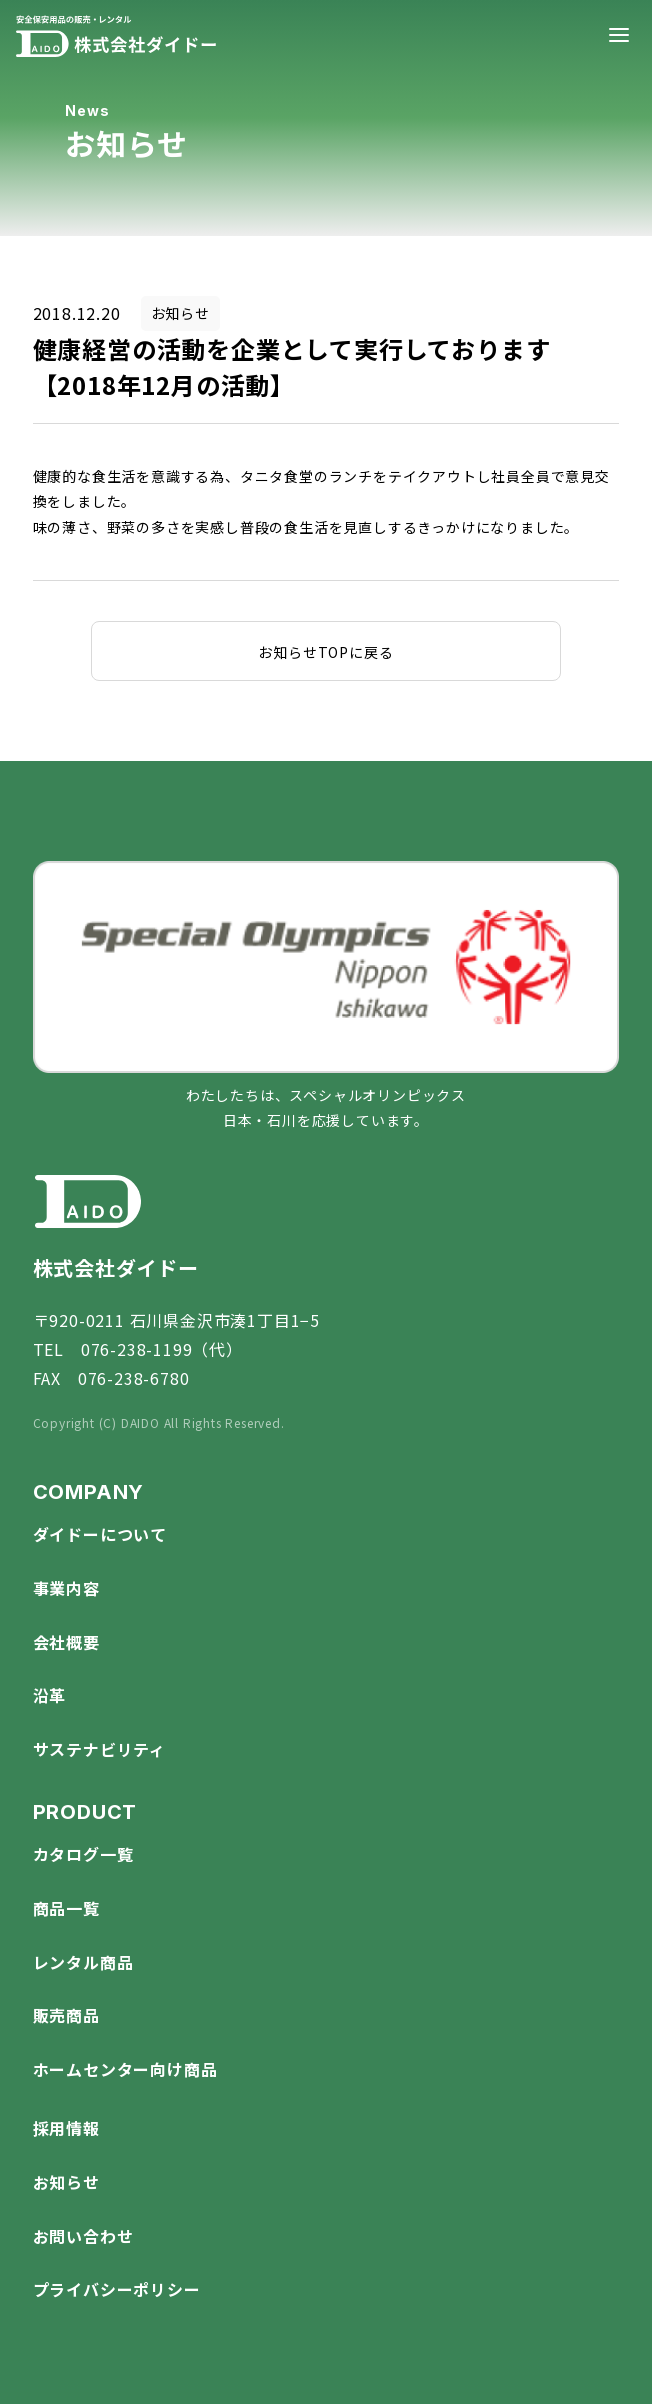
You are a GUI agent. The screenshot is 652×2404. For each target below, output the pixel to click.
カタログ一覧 (83, 1854)
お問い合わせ (83, 2236)
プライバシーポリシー (117, 2289)
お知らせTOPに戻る (325, 652)
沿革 (50, 1695)
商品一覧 (66, 1908)
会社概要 (66, 1642)
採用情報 (66, 2128)
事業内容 (66, 1588)
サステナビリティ (99, 1749)
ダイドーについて (100, 1534)
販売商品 (66, 2015)
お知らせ (66, 2182)
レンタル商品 (83, 1962)
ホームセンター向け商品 (125, 2069)
